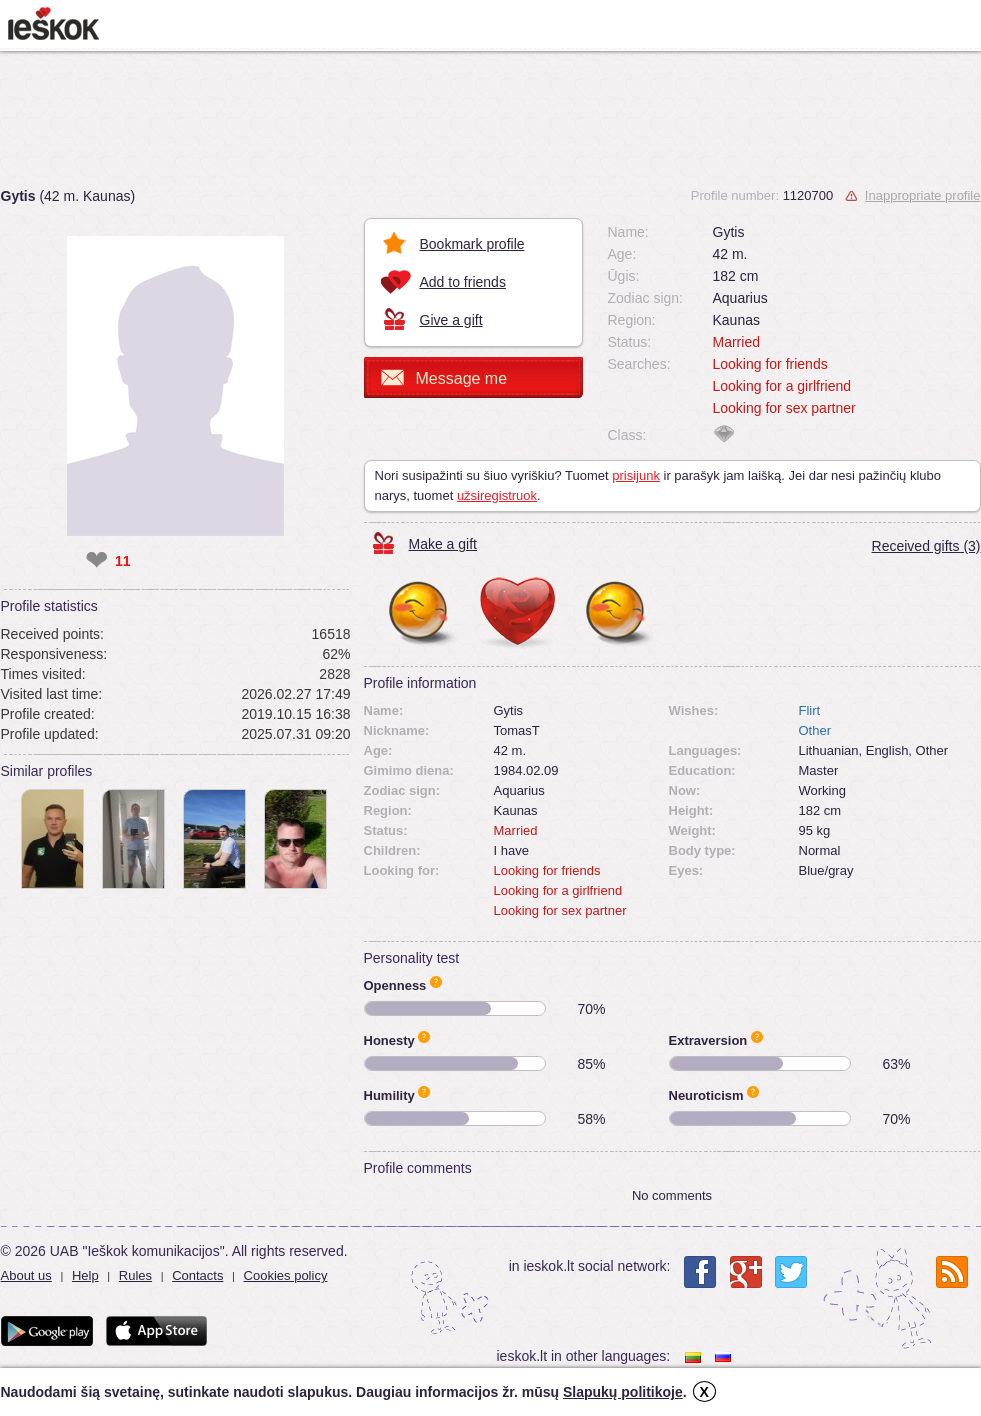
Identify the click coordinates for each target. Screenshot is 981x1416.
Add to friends (463, 282)
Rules (135, 1275)
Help (85, 1275)
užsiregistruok (497, 495)
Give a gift (451, 320)
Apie (436, 982)
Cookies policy (286, 1275)
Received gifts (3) (926, 546)
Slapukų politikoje (623, 1392)
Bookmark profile (472, 244)
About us (26, 1275)
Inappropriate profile (923, 195)
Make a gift (443, 544)
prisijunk (636, 475)
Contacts (197, 1275)
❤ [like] (96, 561)
